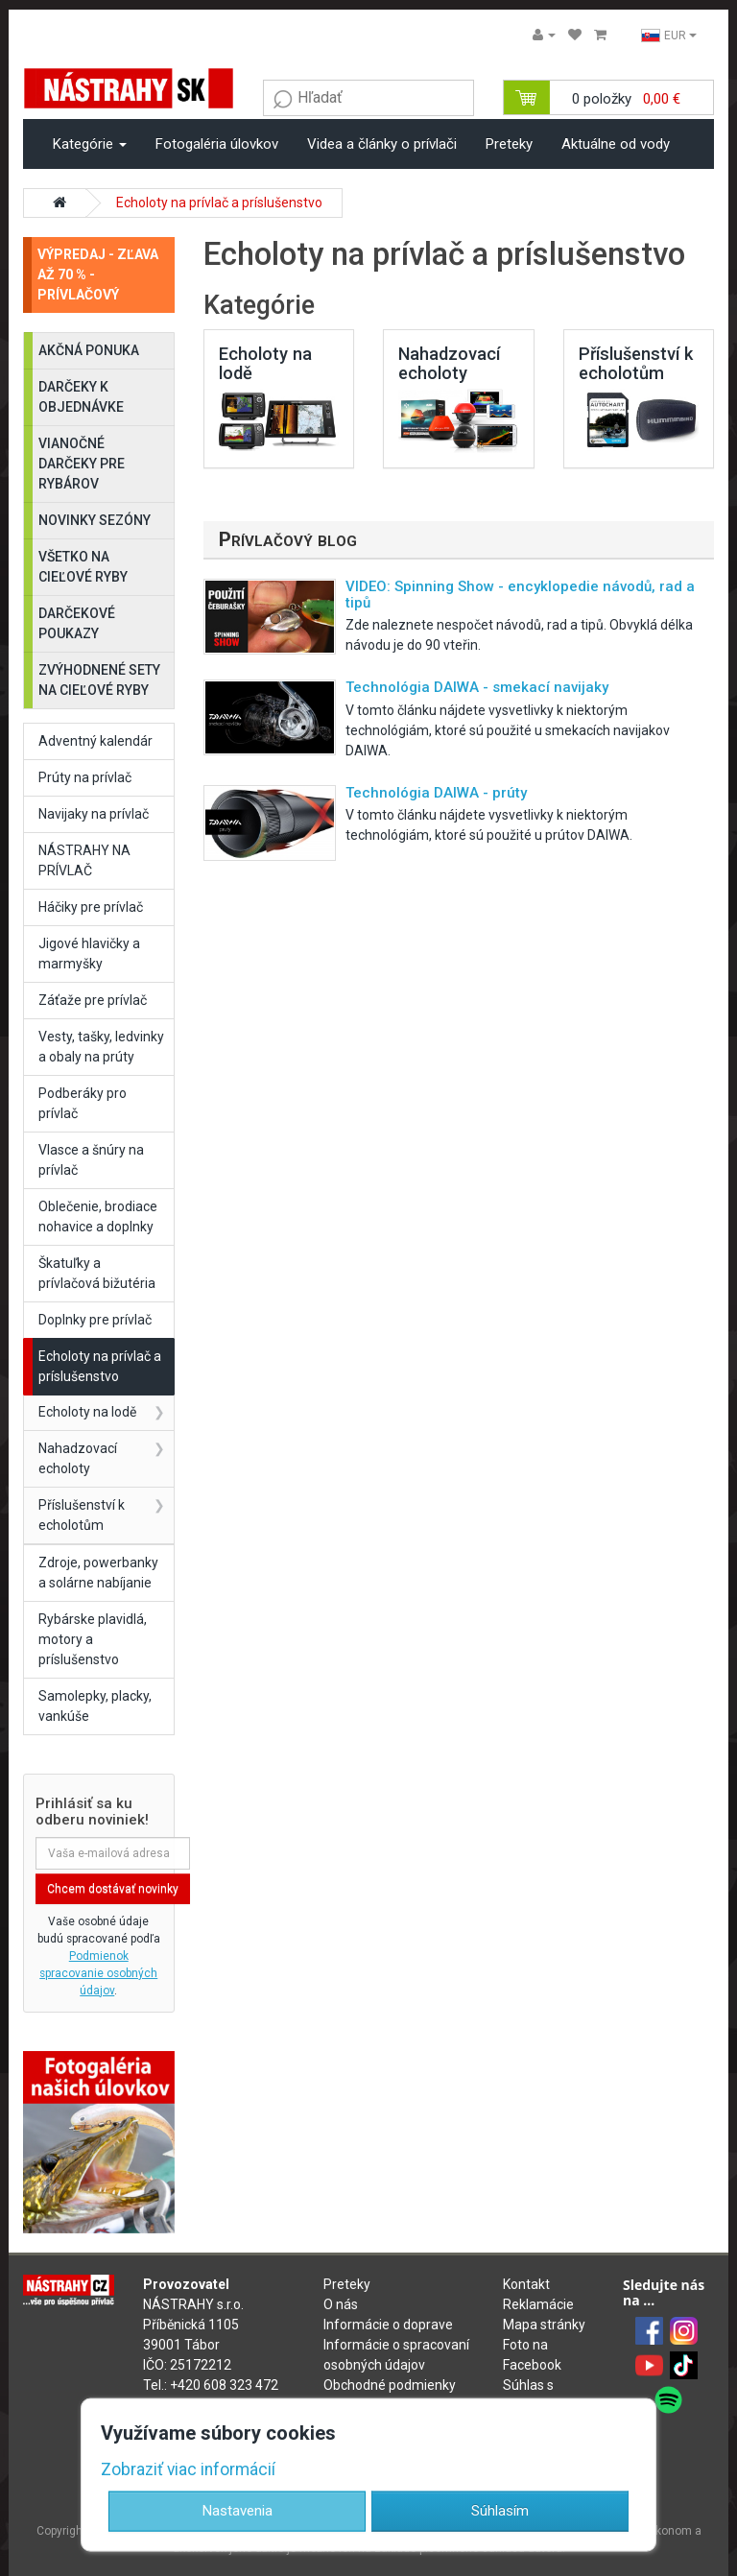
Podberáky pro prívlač (82, 1103)
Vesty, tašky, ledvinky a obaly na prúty (101, 1046)
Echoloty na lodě (87, 1411)
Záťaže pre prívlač (92, 1000)
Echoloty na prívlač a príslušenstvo (219, 202)
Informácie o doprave (388, 2324)
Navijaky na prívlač (93, 814)
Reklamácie (538, 2304)
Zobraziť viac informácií (188, 2469)
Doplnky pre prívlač (95, 1319)
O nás (340, 2304)
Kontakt (526, 2284)
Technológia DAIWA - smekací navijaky (476, 687)
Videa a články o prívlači (382, 144)
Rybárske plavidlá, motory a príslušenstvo (92, 1639)
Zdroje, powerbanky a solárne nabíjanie (98, 1572)
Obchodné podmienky (389, 2385)
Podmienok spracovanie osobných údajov (98, 1973)
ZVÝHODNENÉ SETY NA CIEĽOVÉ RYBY (99, 680)
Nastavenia (237, 2510)
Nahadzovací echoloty (77, 1458)
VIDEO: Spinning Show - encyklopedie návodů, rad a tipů (520, 594)
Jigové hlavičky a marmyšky (89, 953)
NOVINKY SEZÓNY (94, 520)
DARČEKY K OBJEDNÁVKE (81, 397)
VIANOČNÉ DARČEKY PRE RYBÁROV (81, 463)
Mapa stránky (544, 2324)
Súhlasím (500, 2510)
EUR (669, 35)
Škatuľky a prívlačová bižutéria (96, 1273)
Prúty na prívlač (84, 777)
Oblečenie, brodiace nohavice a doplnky (97, 1216)
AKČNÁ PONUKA (88, 350)
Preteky (509, 144)
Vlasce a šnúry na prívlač (91, 1160)
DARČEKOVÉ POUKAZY (76, 623)
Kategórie (90, 144)
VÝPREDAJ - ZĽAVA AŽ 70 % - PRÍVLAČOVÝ (97, 274)
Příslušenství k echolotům (81, 1515)
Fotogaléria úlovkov (216, 144)
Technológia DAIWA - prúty (436, 792)
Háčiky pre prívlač (90, 907)
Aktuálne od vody (615, 144)
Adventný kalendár (95, 741)
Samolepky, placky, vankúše (95, 1706)
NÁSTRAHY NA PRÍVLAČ (84, 860)
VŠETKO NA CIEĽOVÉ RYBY (83, 566)
